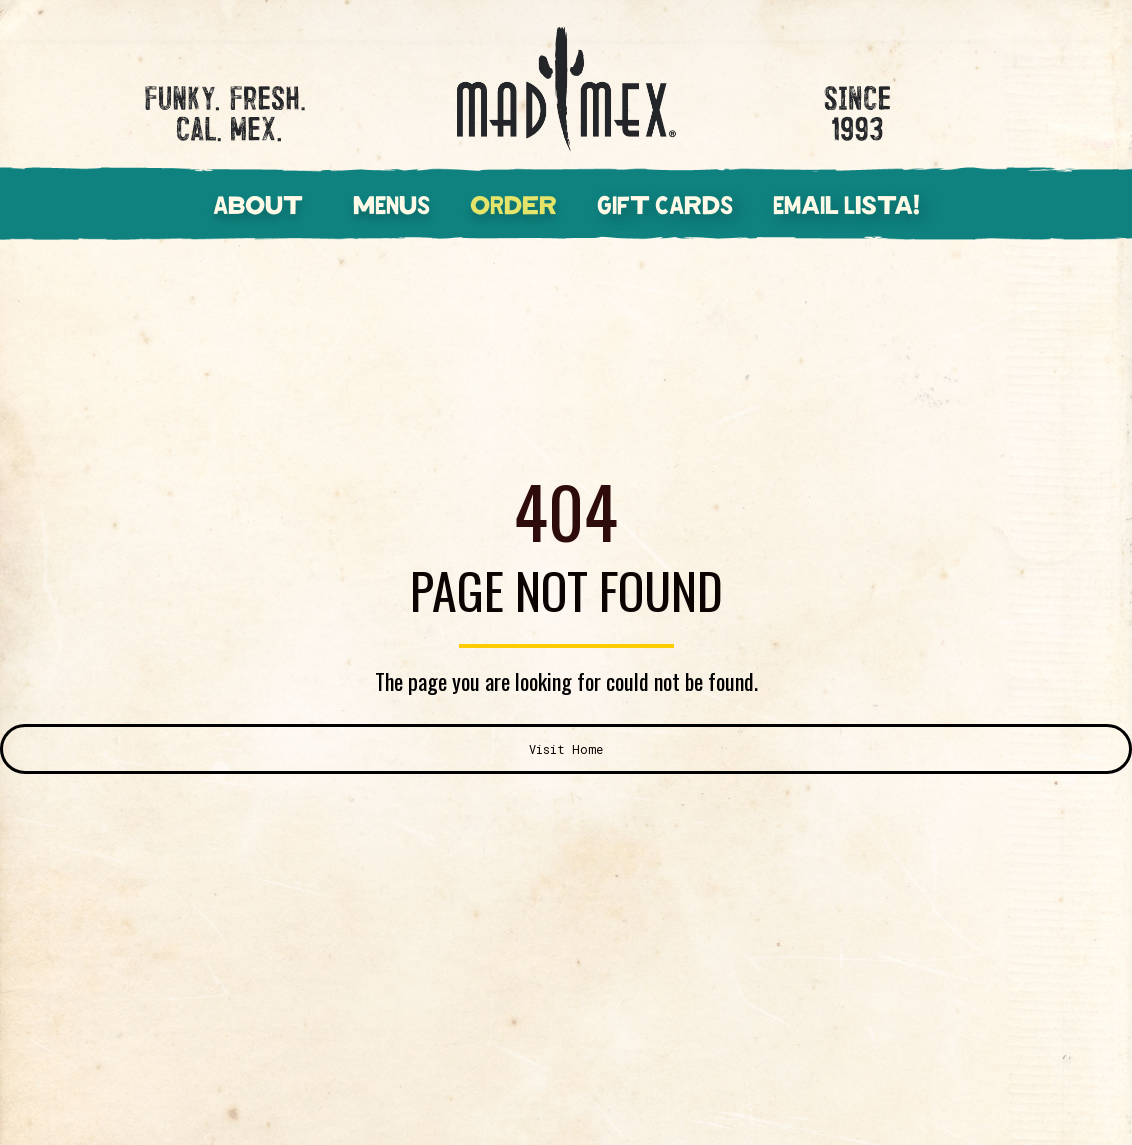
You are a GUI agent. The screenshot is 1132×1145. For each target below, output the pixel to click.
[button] (278, 196)
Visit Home (566, 749)
